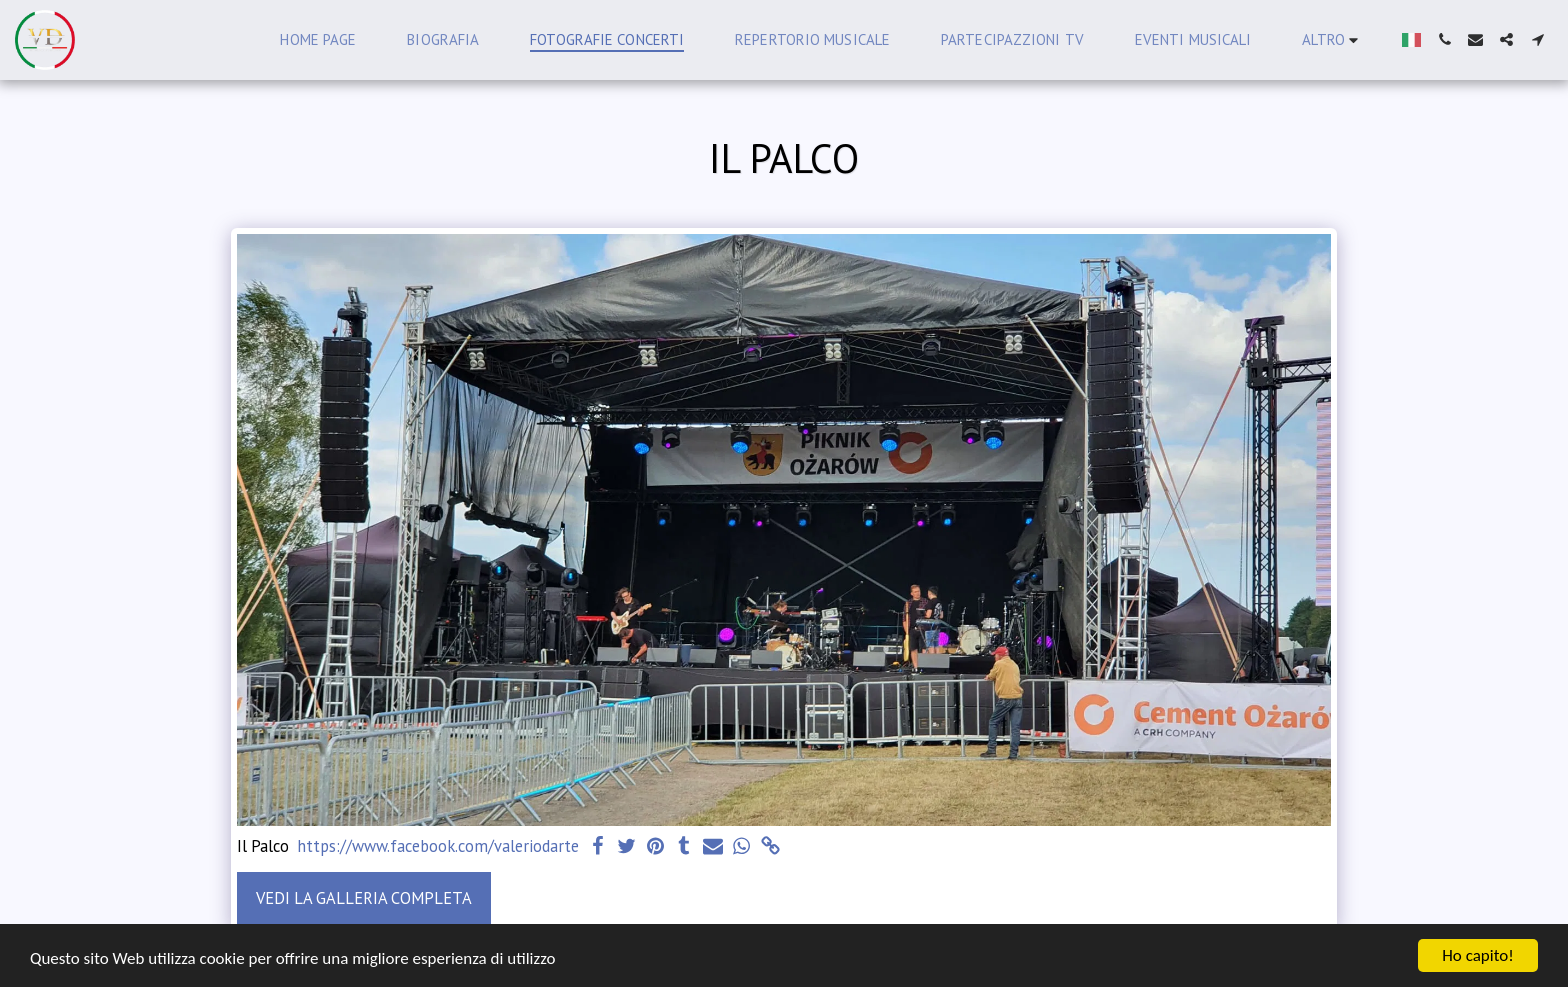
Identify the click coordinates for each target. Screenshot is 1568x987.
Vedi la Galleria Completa (364, 898)
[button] (1444, 39)
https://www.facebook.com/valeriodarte (438, 846)
